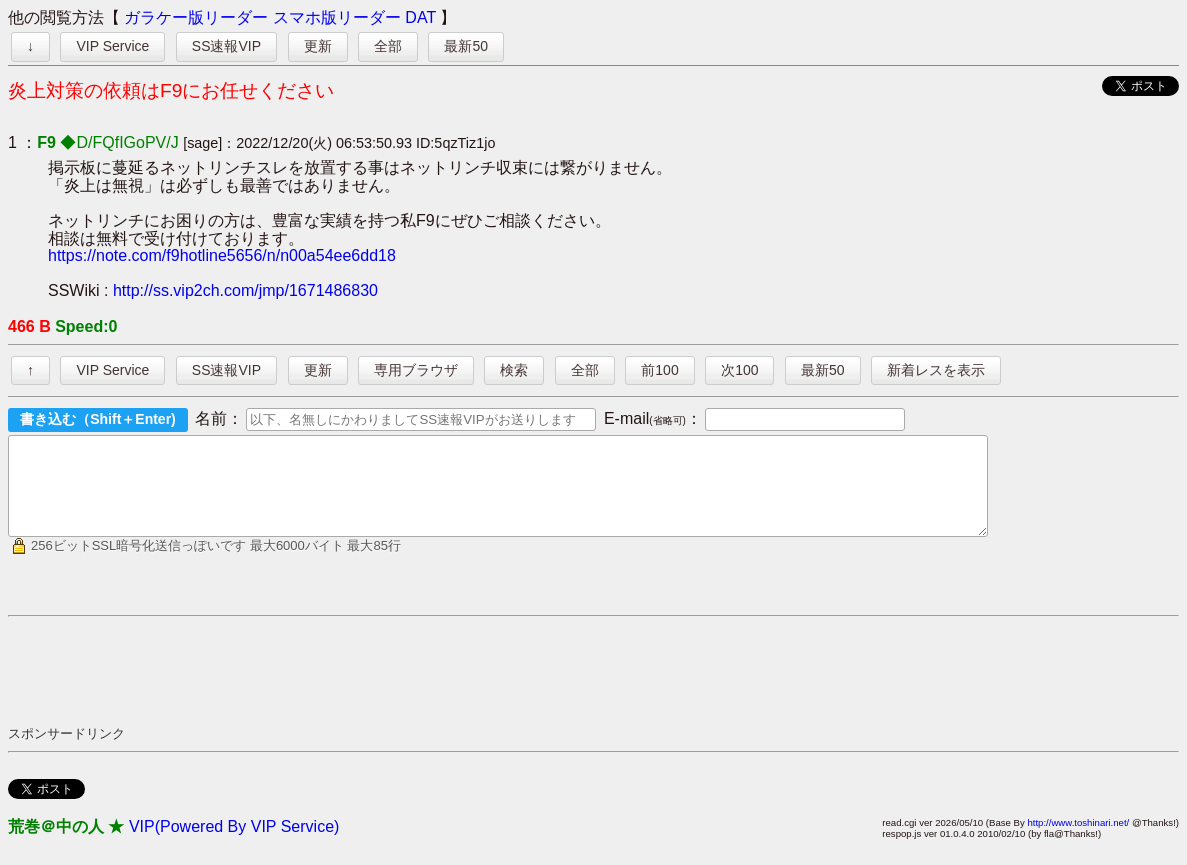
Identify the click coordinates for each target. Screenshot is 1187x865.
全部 (388, 46)
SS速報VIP (226, 46)
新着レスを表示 (936, 370)
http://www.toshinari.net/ (1078, 840)
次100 (739, 370)
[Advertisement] (372, 688)
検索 (514, 370)
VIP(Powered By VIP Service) (234, 844)
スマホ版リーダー (337, 17)
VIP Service (112, 46)
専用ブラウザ (416, 370)
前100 (659, 370)
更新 (318, 46)
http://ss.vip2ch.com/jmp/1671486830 (245, 290)
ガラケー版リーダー (196, 17)
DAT (420, 17)
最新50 (466, 46)
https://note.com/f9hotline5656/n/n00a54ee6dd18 (222, 255)
